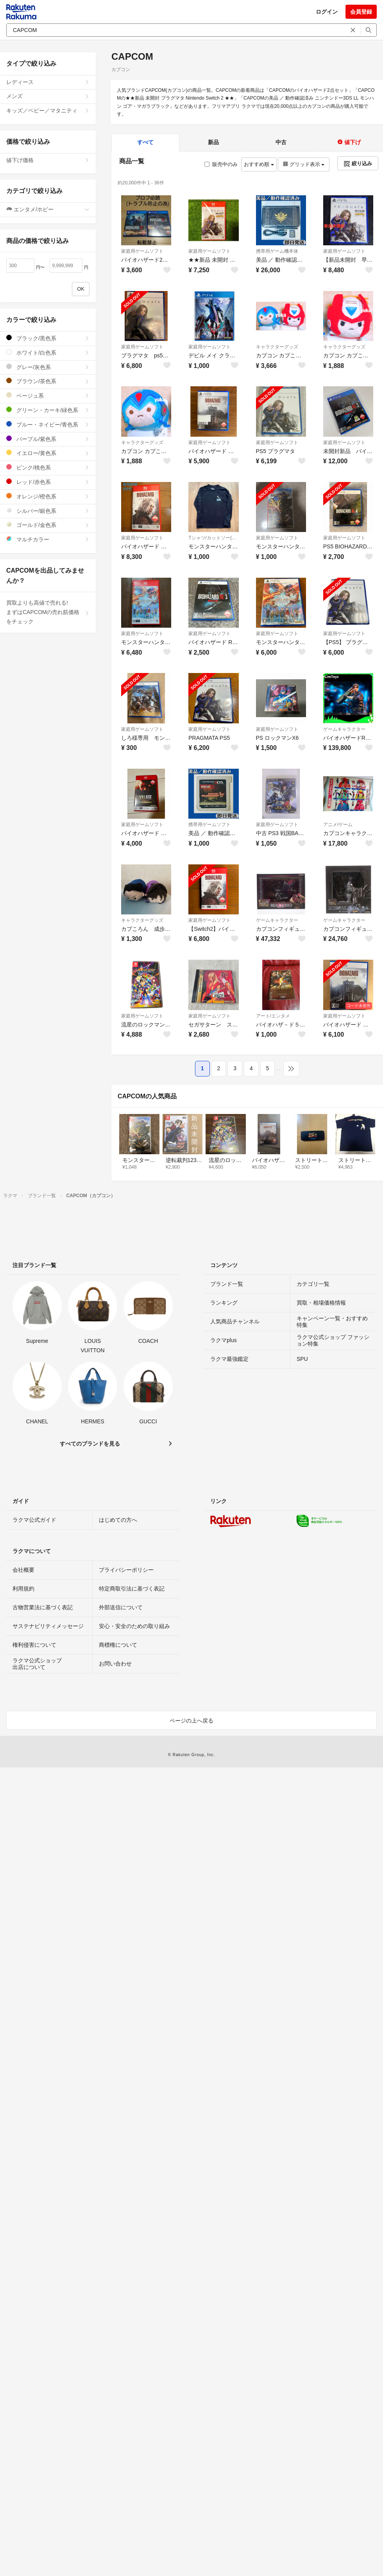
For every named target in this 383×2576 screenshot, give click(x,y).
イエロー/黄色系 (47, 453)
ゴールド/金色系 (47, 524)
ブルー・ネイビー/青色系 (47, 424)
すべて (145, 142)
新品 (213, 142)
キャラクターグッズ (277, 347)
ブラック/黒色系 (47, 338)
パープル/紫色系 (47, 439)
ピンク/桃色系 (47, 467)
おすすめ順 (259, 164)
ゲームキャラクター (344, 729)
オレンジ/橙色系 (47, 496)
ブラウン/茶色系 (47, 381)
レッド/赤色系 (47, 481)
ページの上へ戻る (191, 1720)
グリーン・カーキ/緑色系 (47, 410)
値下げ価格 (47, 160)
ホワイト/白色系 (47, 352)
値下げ (349, 142)
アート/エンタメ (273, 1016)
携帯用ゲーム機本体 (277, 251)
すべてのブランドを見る (90, 1444)
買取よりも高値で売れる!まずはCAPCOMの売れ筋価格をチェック (47, 612)
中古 (281, 142)
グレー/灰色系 (47, 367)
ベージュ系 (47, 395)
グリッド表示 (303, 164)
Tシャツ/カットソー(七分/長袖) (213, 538)
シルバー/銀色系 (47, 510)
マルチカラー (47, 539)
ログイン (327, 12)
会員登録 (361, 12)
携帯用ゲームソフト (209, 824)
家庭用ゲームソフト (142, 251)
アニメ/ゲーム (338, 824)
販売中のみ (221, 164)
